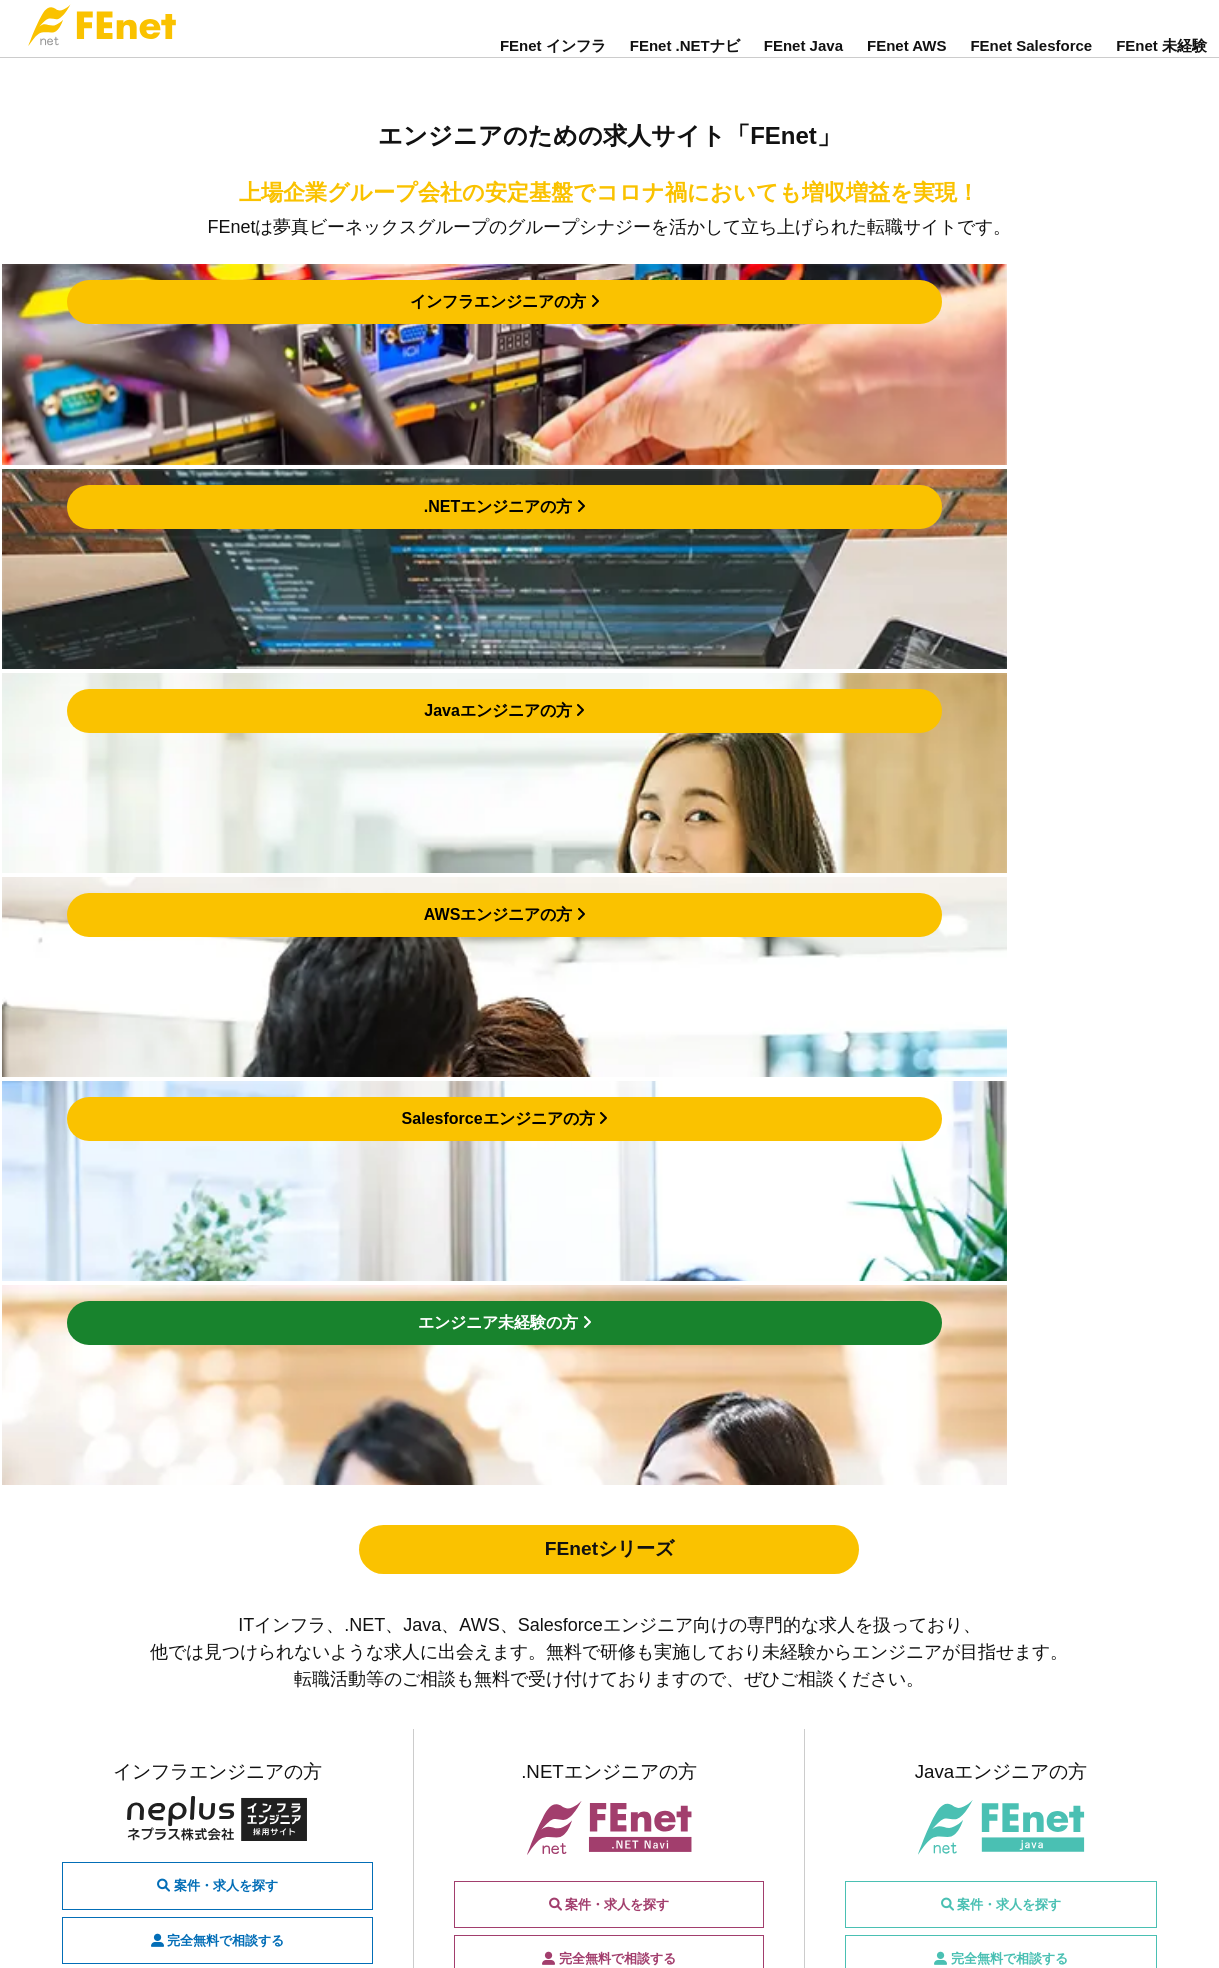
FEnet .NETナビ (685, 62)
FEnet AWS (906, 62)
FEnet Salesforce (1031, 62)
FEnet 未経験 (1161, 62)
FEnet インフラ (553, 62)
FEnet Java (803, 62)
